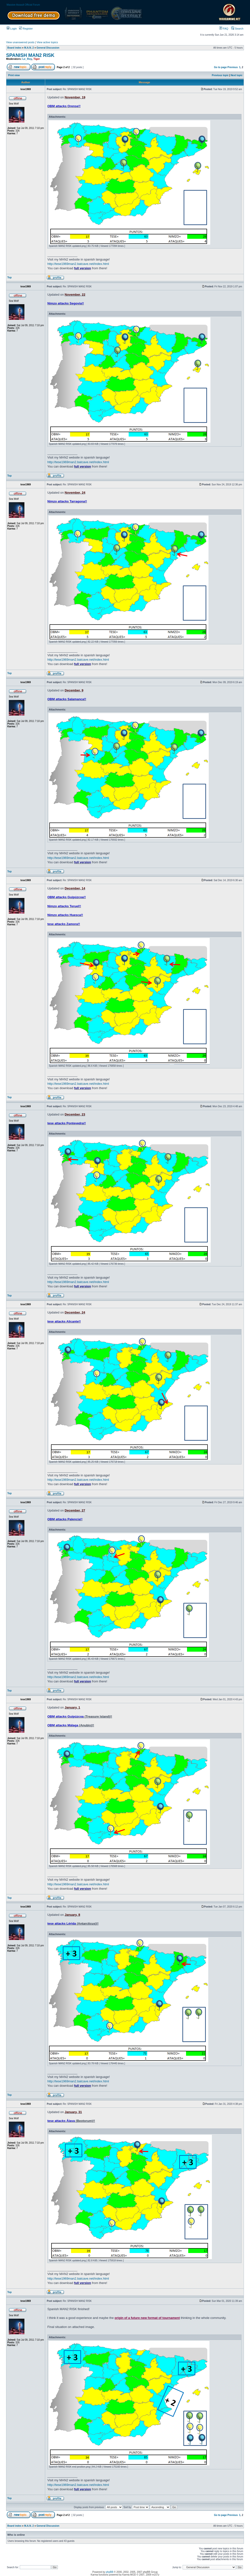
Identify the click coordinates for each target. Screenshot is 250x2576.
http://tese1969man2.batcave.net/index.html (78, 264)
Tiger (36, 58)
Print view (14, 75)
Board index (14, 47)
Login (12, 28)
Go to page (220, 67)
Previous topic (220, 75)
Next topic (236, 75)
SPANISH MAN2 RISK (30, 55)
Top (9, 277)
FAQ (223, 28)
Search (237, 28)
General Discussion (48, 47)
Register (26, 28)
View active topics (47, 42)
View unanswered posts (20, 42)
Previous (233, 67)
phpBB (109, 2572)
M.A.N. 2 (29, 47)
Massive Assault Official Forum (23, 4)
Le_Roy (27, 58)
